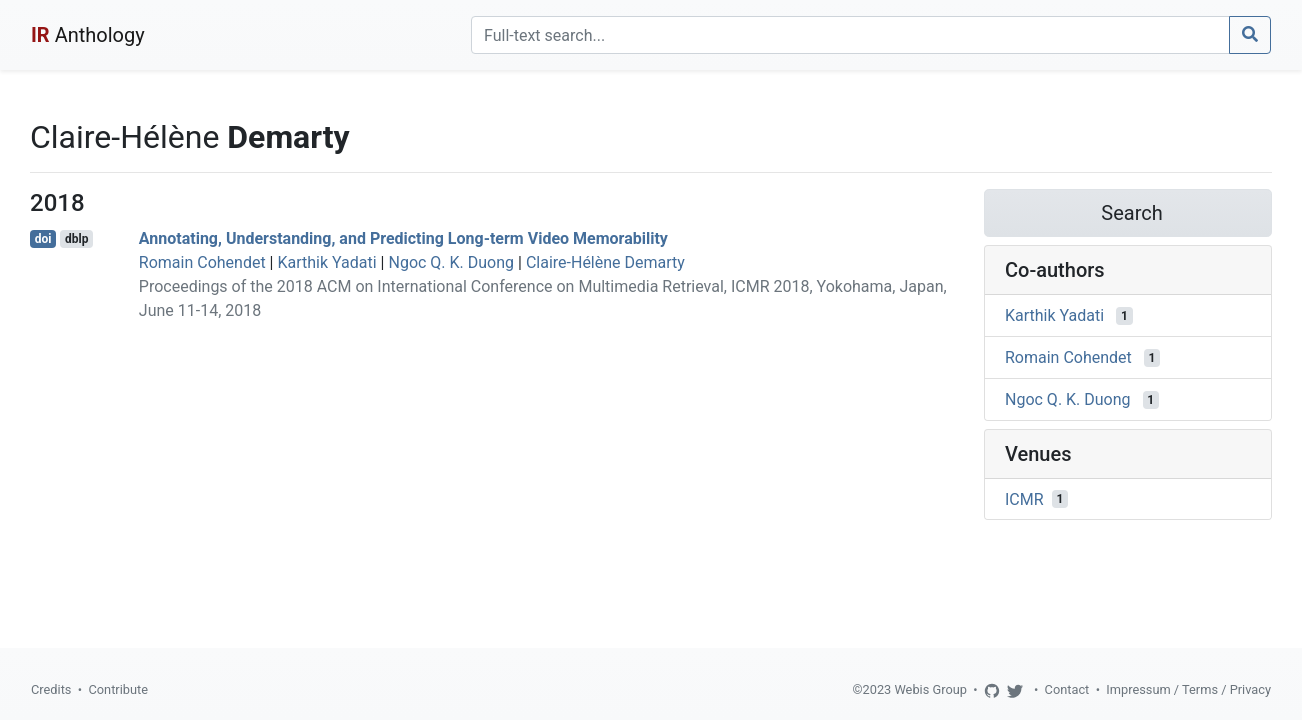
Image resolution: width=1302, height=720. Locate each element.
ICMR (1024, 498)
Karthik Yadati (326, 262)
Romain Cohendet (202, 262)
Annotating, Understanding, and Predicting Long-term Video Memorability (403, 238)
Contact (1067, 689)
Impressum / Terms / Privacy (1188, 689)
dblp (76, 239)
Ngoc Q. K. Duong (451, 262)
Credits (51, 689)
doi (43, 239)
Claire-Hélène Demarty (605, 262)
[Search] (850, 35)
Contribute (118, 689)
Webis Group (930, 689)
